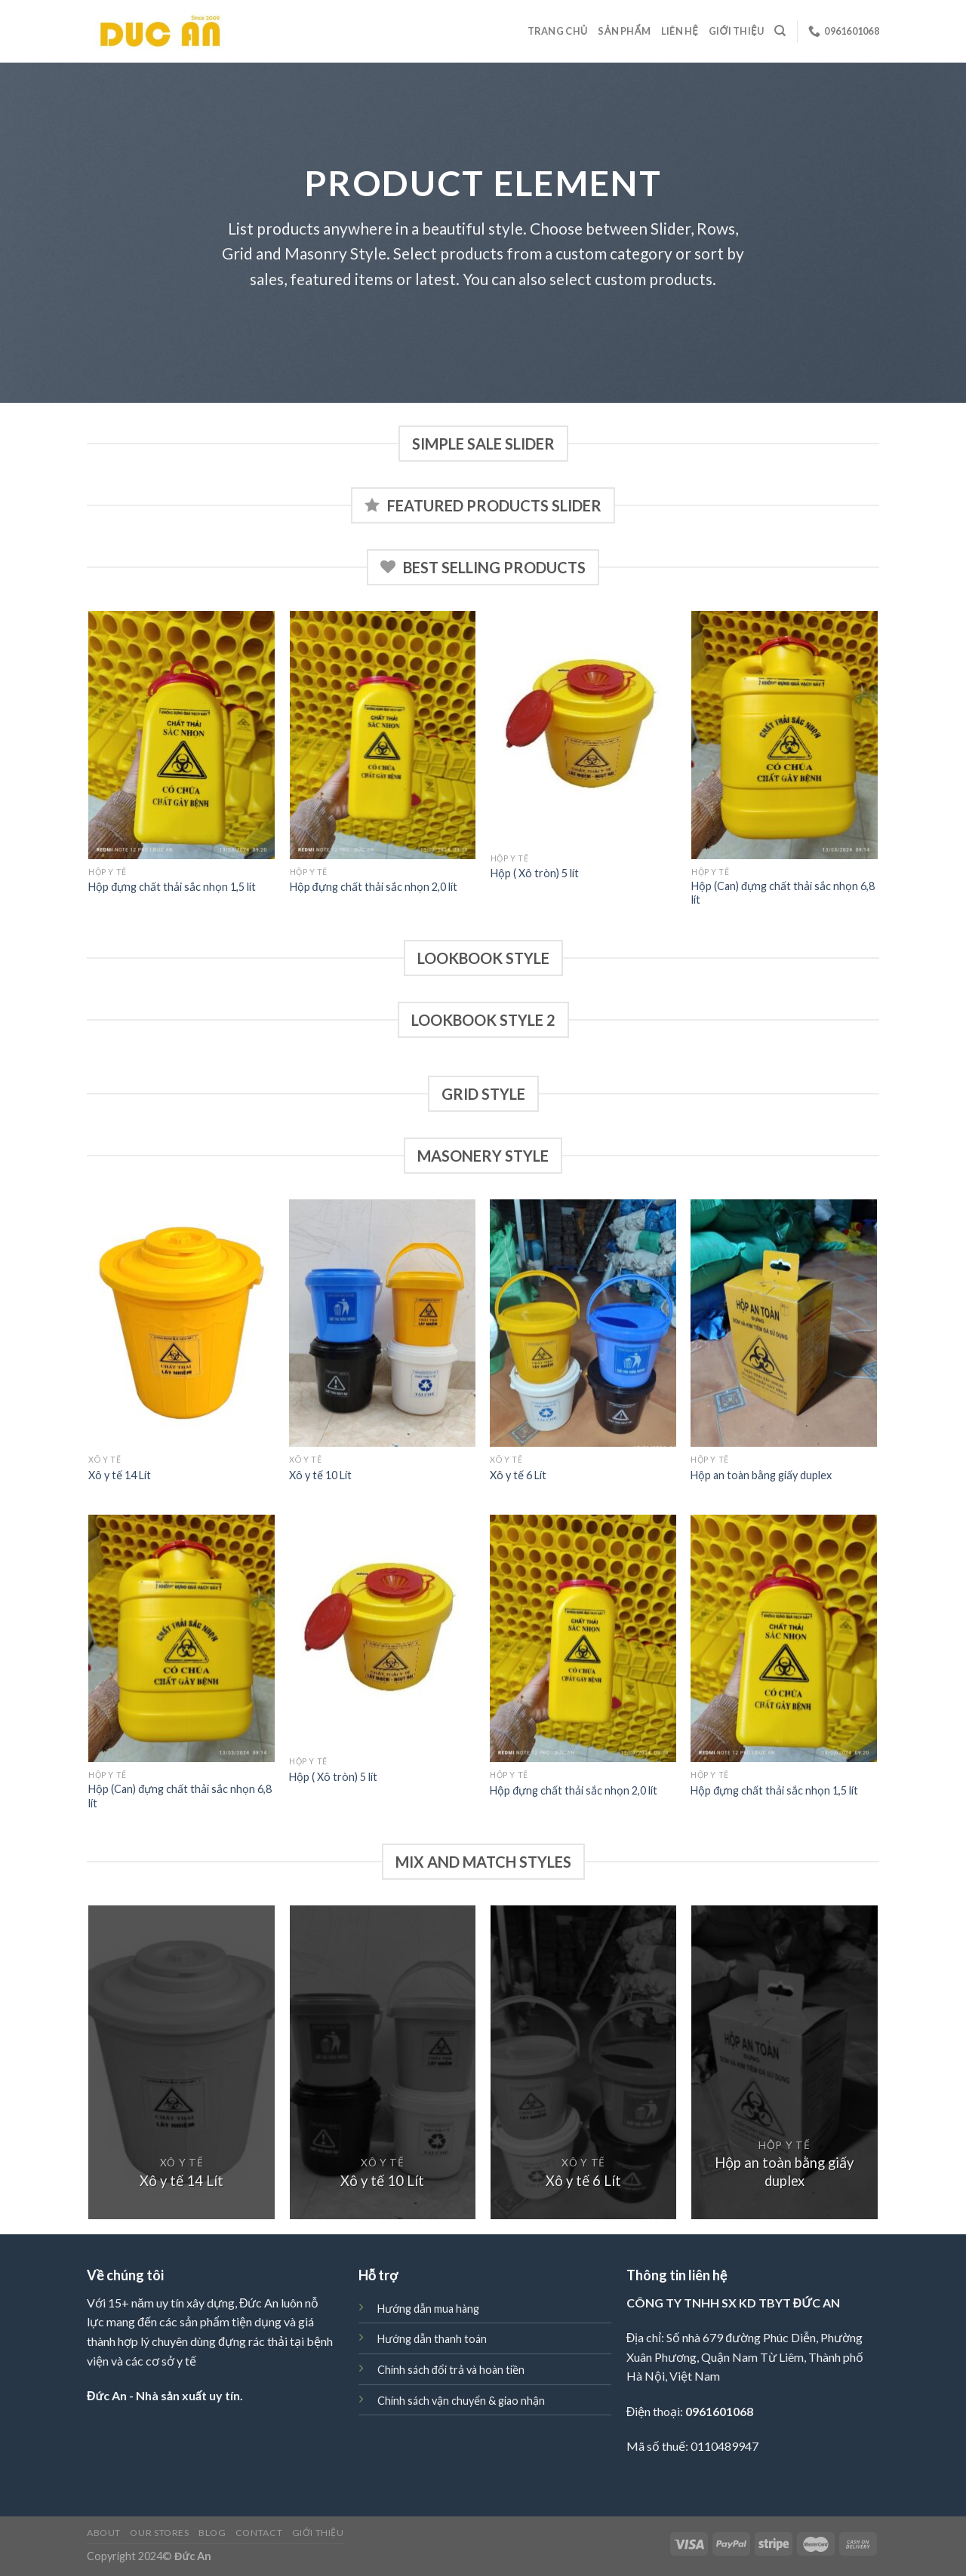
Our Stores (159, 2532)
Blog (212, 2532)
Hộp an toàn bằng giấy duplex (761, 1475)
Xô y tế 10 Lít (320, 1475)
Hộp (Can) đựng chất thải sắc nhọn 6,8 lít (783, 893)
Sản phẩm (624, 31)
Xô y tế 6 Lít (518, 1475)
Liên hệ (679, 31)
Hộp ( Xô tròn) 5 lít (535, 873)
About (104, 2532)
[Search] (780, 31)
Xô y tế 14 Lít (119, 1475)
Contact (258, 2532)
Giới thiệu (736, 31)
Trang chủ (558, 31)
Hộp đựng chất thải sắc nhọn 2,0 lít (373, 886)
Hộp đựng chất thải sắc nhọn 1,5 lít (172, 886)
